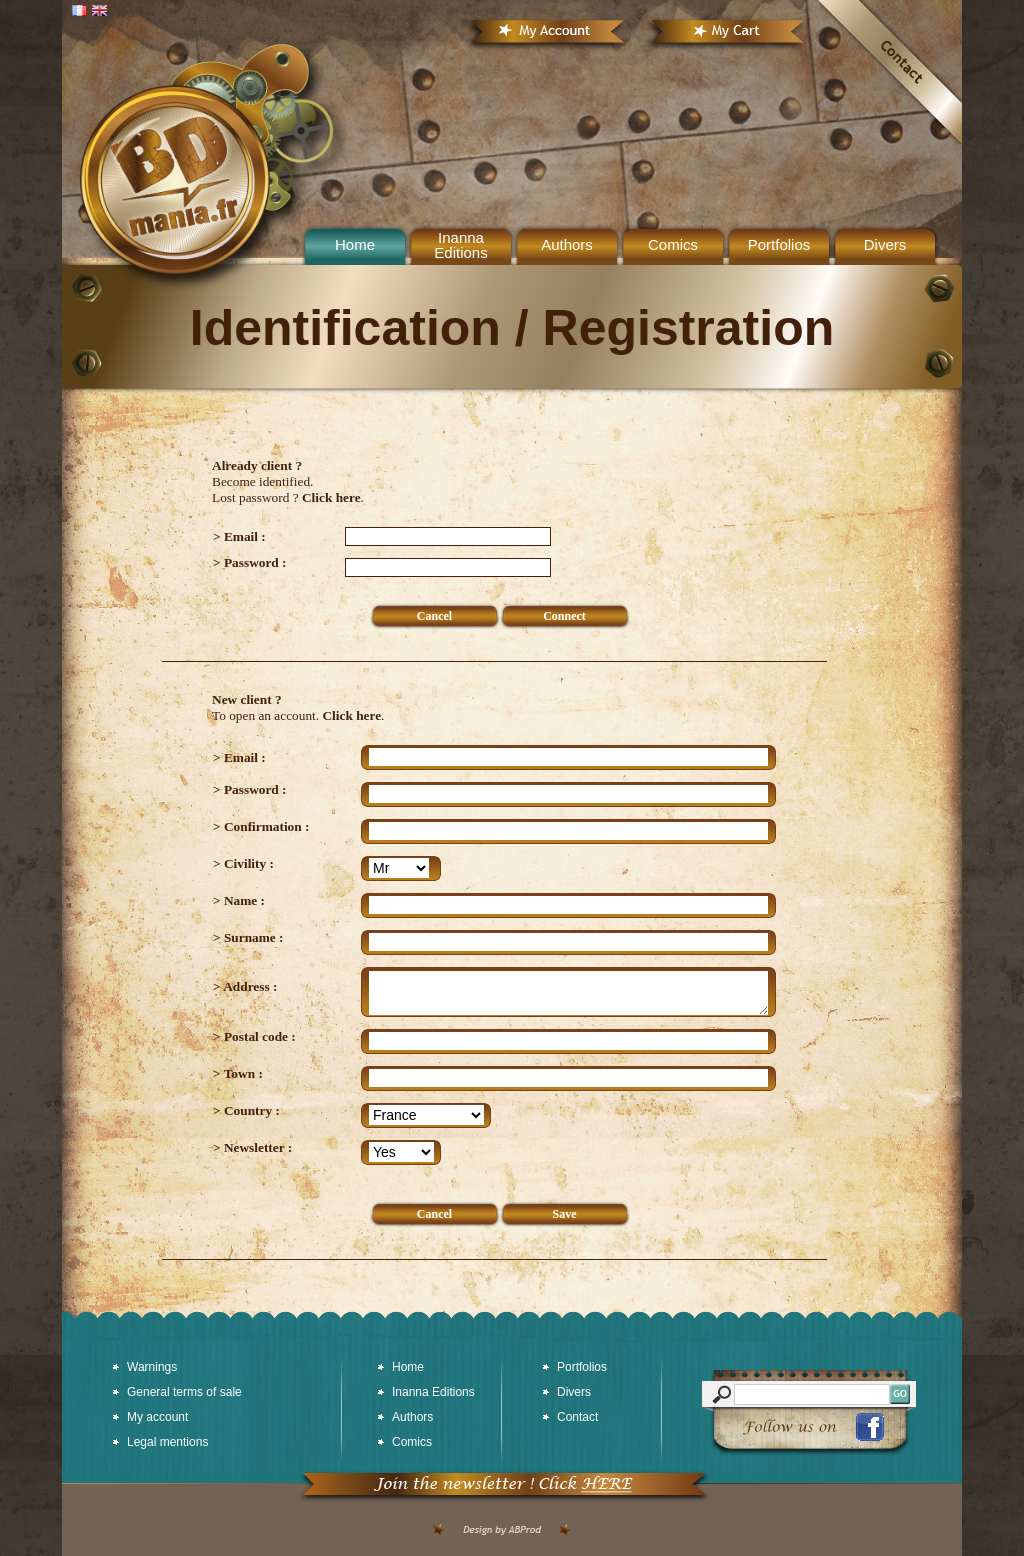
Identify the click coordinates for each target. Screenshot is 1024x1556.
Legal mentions (167, 1442)
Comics (673, 244)
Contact (577, 1417)
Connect (564, 616)
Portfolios (779, 244)
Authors (567, 244)
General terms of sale (184, 1392)
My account (157, 1417)
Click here (331, 497)
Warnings (152, 1367)
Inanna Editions (460, 245)
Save (565, 1214)
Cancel (434, 616)
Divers (885, 244)
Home (408, 1367)
